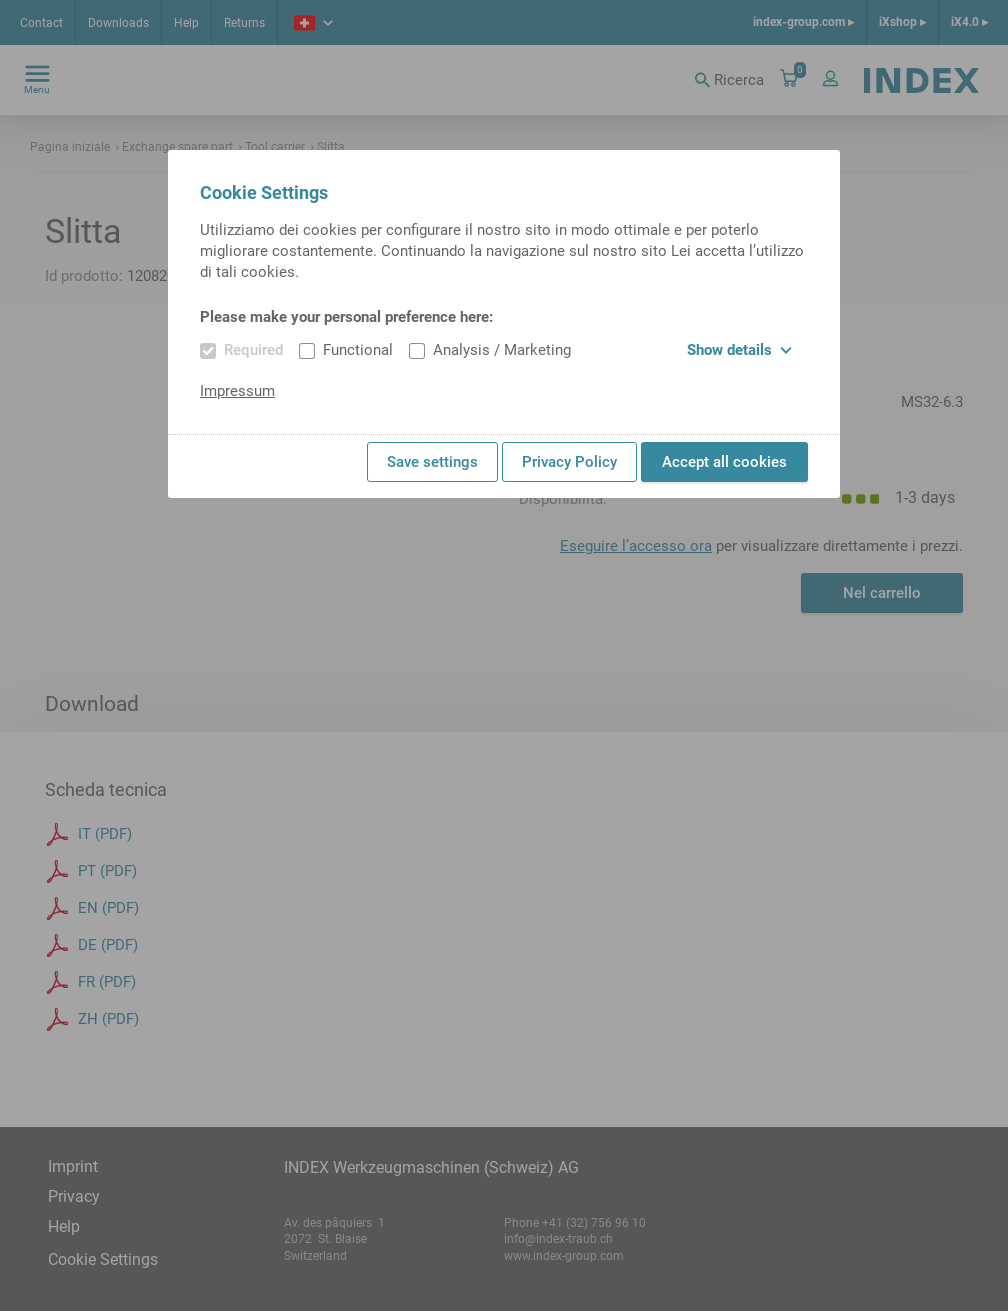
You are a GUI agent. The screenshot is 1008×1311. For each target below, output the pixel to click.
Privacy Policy (569, 462)
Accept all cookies (724, 462)
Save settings (432, 462)
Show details (739, 350)
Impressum (237, 391)
